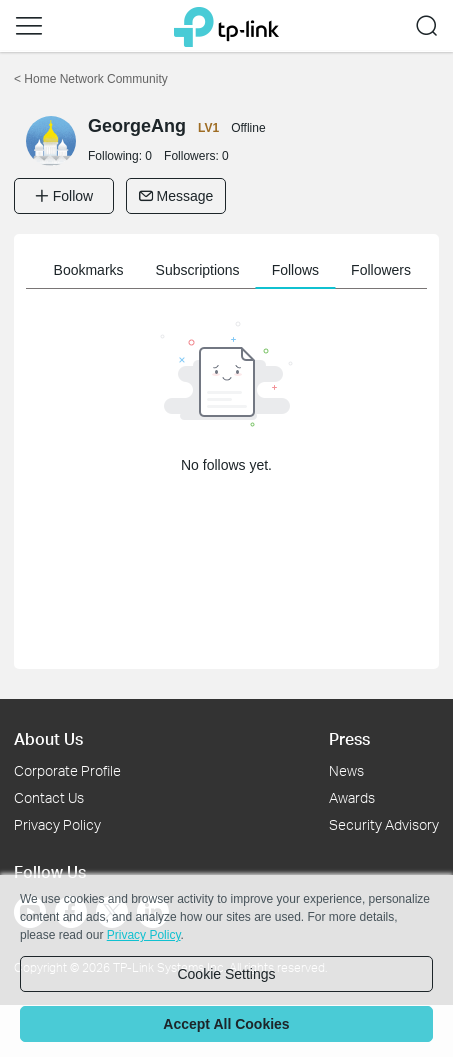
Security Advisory (384, 824)
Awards (352, 797)
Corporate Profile (67, 770)
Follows (295, 270)
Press (349, 738)
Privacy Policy (57, 824)
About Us (48, 738)
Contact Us (49, 797)
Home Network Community (91, 79)
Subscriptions (198, 270)
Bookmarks (89, 270)
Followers (381, 270)
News (346, 770)
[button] (29, 26)
